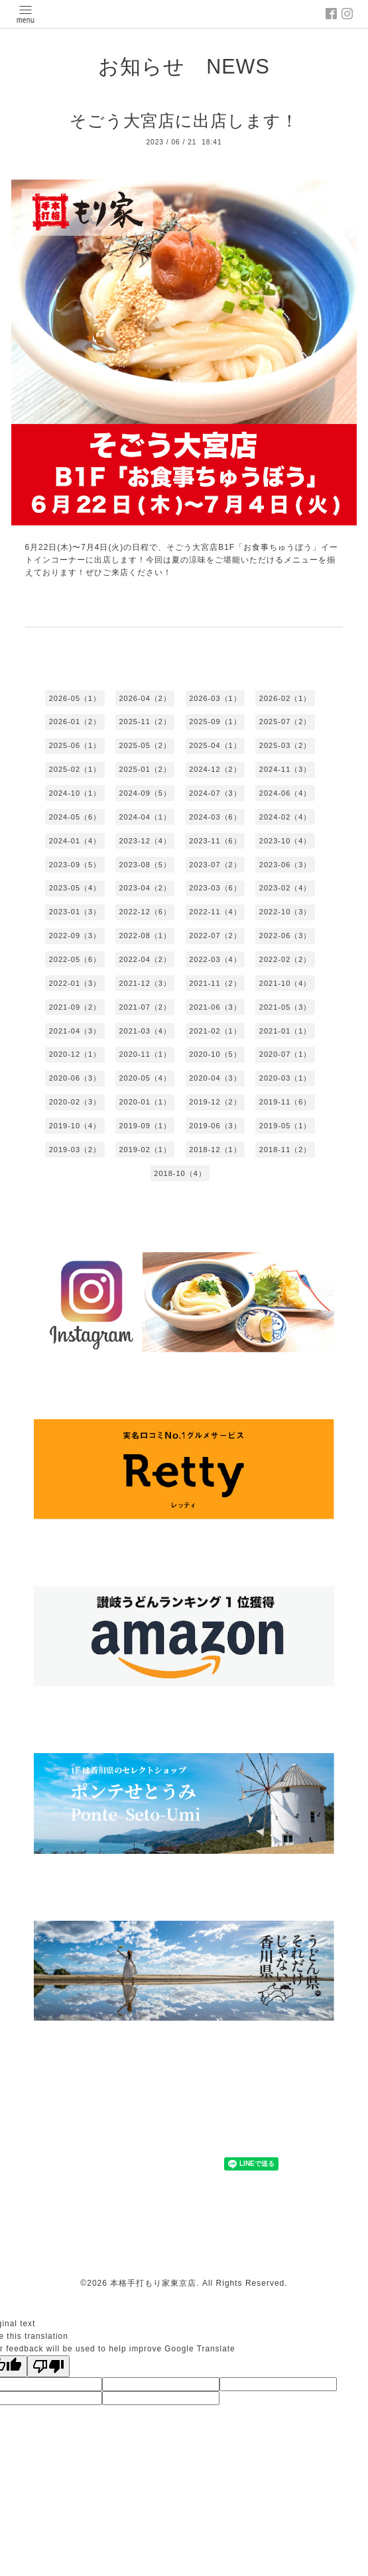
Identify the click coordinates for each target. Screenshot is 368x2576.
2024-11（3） (285, 769)
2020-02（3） (75, 1102)
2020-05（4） (145, 1078)
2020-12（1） (75, 1054)
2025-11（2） (145, 721)
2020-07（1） (285, 1054)
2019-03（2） (75, 1150)
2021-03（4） (145, 1031)
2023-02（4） (285, 888)
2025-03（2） (285, 745)
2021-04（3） (75, 1031)
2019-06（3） (215, 1126)
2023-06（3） (285, 865)
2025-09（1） (215, 721)
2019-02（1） (145, 1150)
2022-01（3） (75, 983)
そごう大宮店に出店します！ (184, 120)
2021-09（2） (75, 1007)
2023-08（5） (145, 865)
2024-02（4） (285, 817)
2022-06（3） (285, 935)
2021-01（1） (285, 1031)
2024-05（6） (75, 817)
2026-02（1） (285, 698)
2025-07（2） (285, 721)
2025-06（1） (75, 745)
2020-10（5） (215, 1054)
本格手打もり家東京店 (153, 2283)
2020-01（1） (145, 1102)
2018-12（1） (215, 1150)
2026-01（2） (75, 721)
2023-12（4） (145, 841)
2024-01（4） (75, 841)
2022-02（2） (285, 959)
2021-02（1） (215, 1031)
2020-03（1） (285, 1078)
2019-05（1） (285, 1126)
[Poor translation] (48, 2366)
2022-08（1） (145, 935)
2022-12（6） (145, 912)
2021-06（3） (215, 1007)
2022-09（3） (75, 935)
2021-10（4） (285, 983)
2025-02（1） (75, 769)
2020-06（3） (75, 1078)
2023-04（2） (145, 888)
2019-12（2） (215, 1102)
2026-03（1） (215, 698)
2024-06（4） (285, 793)
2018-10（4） (180, 1173)
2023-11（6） (215, 841)
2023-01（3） (75, 912)
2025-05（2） (145, 745)
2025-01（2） (145, 769)
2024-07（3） (215, 793)
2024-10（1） (75, 793)
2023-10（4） (285, 841)
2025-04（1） (215, 745)
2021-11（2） (215, 983)
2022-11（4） (215, 912)
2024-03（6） (215, 817)
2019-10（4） (75, 1126)
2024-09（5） (145, 793)
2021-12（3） (145, 983)
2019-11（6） (285, 1102)
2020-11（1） (145, 1054)
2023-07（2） (215, 865)
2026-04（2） (145, 698)
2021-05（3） (285, 1007)
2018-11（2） (285, 1150)
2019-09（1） (145, 1126)
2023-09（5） (75, 865)
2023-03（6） (215, 888)
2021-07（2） (145, 1007)
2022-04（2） (145, 959)
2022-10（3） (285, 912)
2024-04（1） (145, 817)
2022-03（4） (215, 959)
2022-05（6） (75, 959)
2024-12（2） (215, 769)
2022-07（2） (215, 935)
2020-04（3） (215, 1078)
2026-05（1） (75, 698)
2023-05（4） (75, 888)
